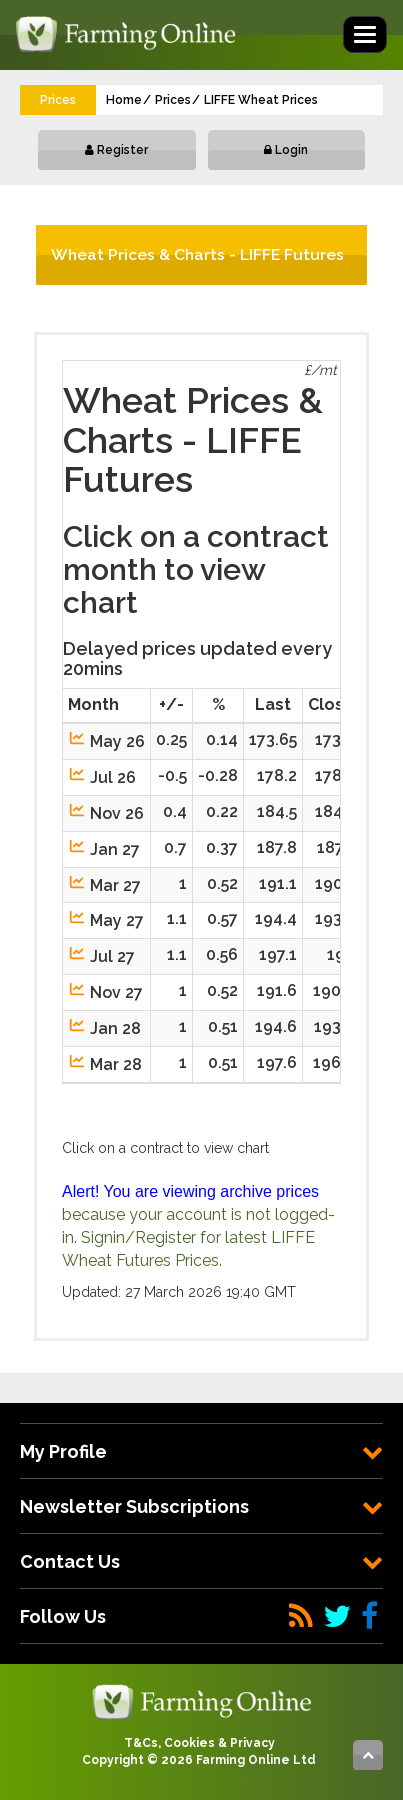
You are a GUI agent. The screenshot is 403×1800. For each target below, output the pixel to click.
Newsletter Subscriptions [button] (201, 1506)
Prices (173, 100)
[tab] (201, 1451)
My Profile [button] (201, 1451)
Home (124, 100)
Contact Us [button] (201, 1561)
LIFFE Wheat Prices (261, 100)
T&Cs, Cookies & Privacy (199, 1743)
